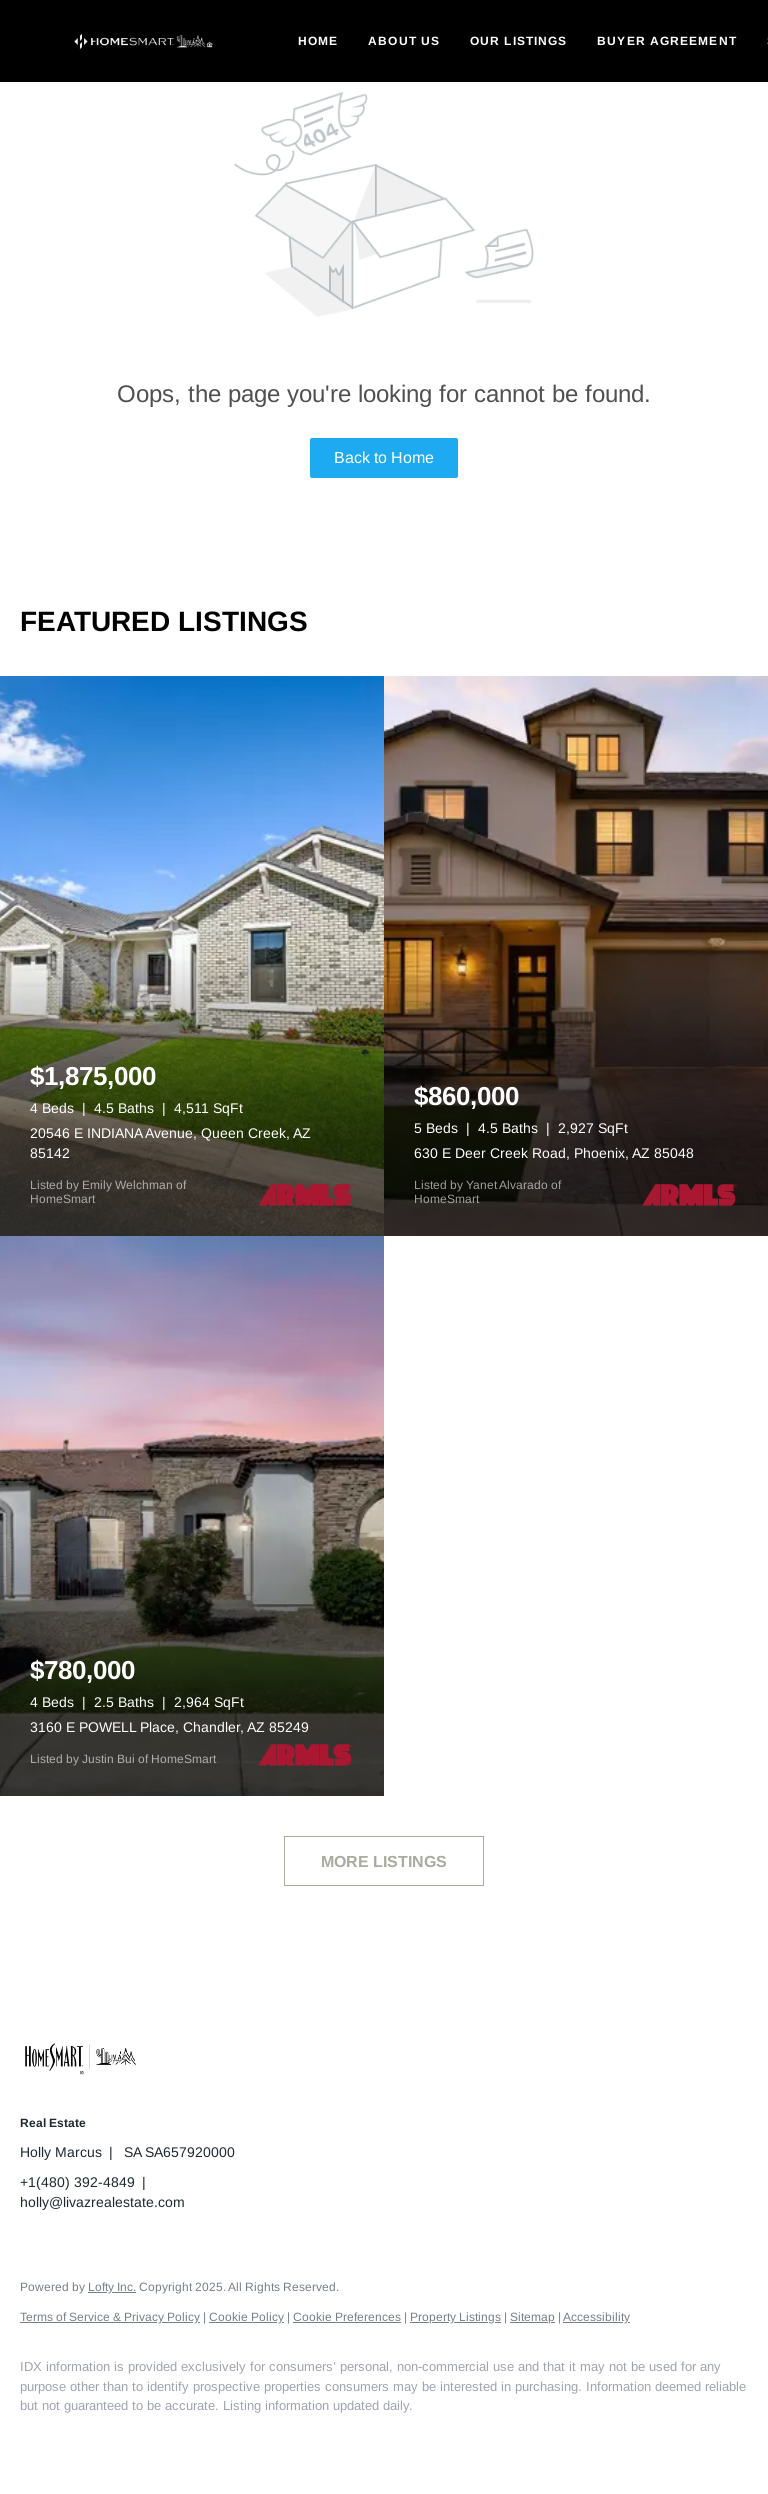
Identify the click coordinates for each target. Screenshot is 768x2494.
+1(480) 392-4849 (77, 2182)
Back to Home (384, 457)
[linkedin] (102, 2440)
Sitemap (532, 2317)
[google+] (218, 2440)
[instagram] (160, 2440)
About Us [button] (404, 41)
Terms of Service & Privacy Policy (110, 2317)
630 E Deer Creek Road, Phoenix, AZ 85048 (554, 1153)
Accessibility (596, 2317)
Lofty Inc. (112, 2287)
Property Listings (455, 2317)
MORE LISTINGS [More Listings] (384, 1861)
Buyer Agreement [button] (667, 41)
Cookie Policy (246, 2317)
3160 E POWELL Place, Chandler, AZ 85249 (169, 1727)
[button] (144, 41)
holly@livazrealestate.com (102, 2202)
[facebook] (44, 2440)
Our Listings (518, 41)
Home (318, 41)
